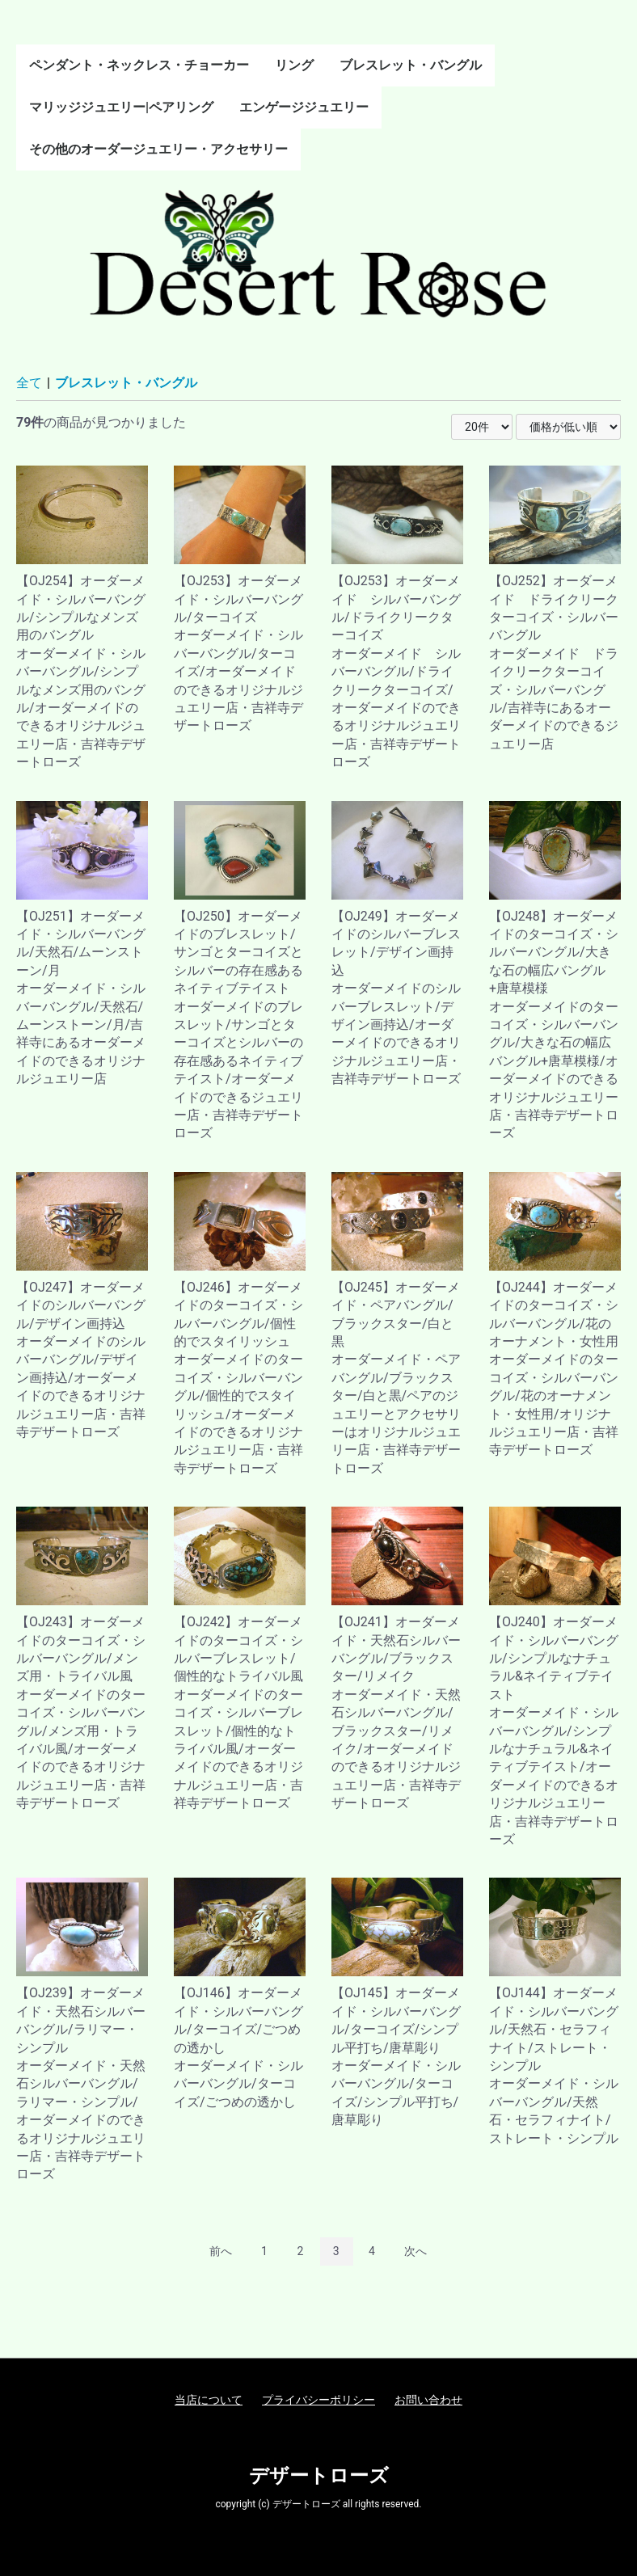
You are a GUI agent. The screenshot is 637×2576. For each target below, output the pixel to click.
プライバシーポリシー (318, 2399)
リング (294, 65)
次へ (415, 2251)
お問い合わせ (428, 2399)
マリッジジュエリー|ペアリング (121, 107)
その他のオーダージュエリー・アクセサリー (158, 149)
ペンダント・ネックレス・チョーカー (139, 65)
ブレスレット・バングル (411, 65)
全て (29, 382)
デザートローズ (319, 2475)
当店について (209, 2399)
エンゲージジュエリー (304, 107)
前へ (220, 2251)
